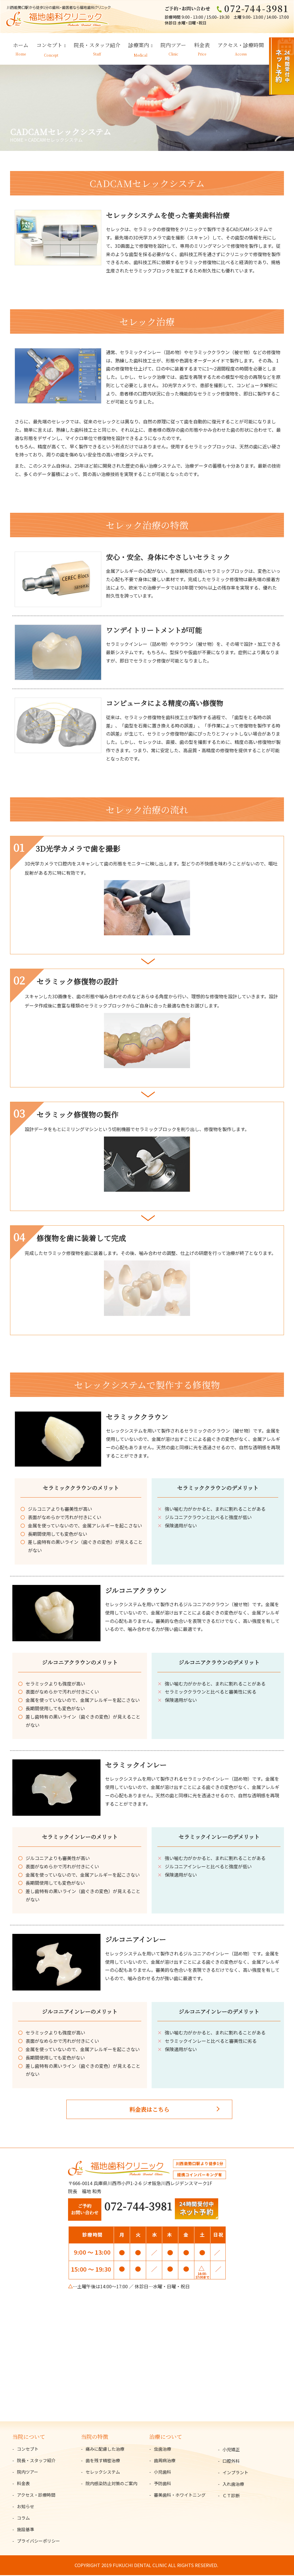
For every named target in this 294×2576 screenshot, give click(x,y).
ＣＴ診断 (231, 2496)
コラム (23, 2519)
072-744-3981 (138, 2206)
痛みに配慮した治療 (105, 2450)
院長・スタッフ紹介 (97, 45)
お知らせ (25, 2507)
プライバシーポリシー (38, 2542)
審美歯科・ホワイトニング (180, 2496)
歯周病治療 (164, 2461)
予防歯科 (162, 2484)
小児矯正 (231, 2450)
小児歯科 (162, 2473)
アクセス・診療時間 (241, 45)
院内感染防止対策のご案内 (111, 2484)
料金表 (202, 45)
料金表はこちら (149, 2110)
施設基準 (25, 2530)
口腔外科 (231, 2462)
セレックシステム (103, 2473)
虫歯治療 (162, 2450)
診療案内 (138, 45)
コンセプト (49, 45)
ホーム (20, 45)
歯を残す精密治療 (103, 2461)
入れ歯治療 (233, 2485)
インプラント (235, 2473)
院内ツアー (173, 45)
